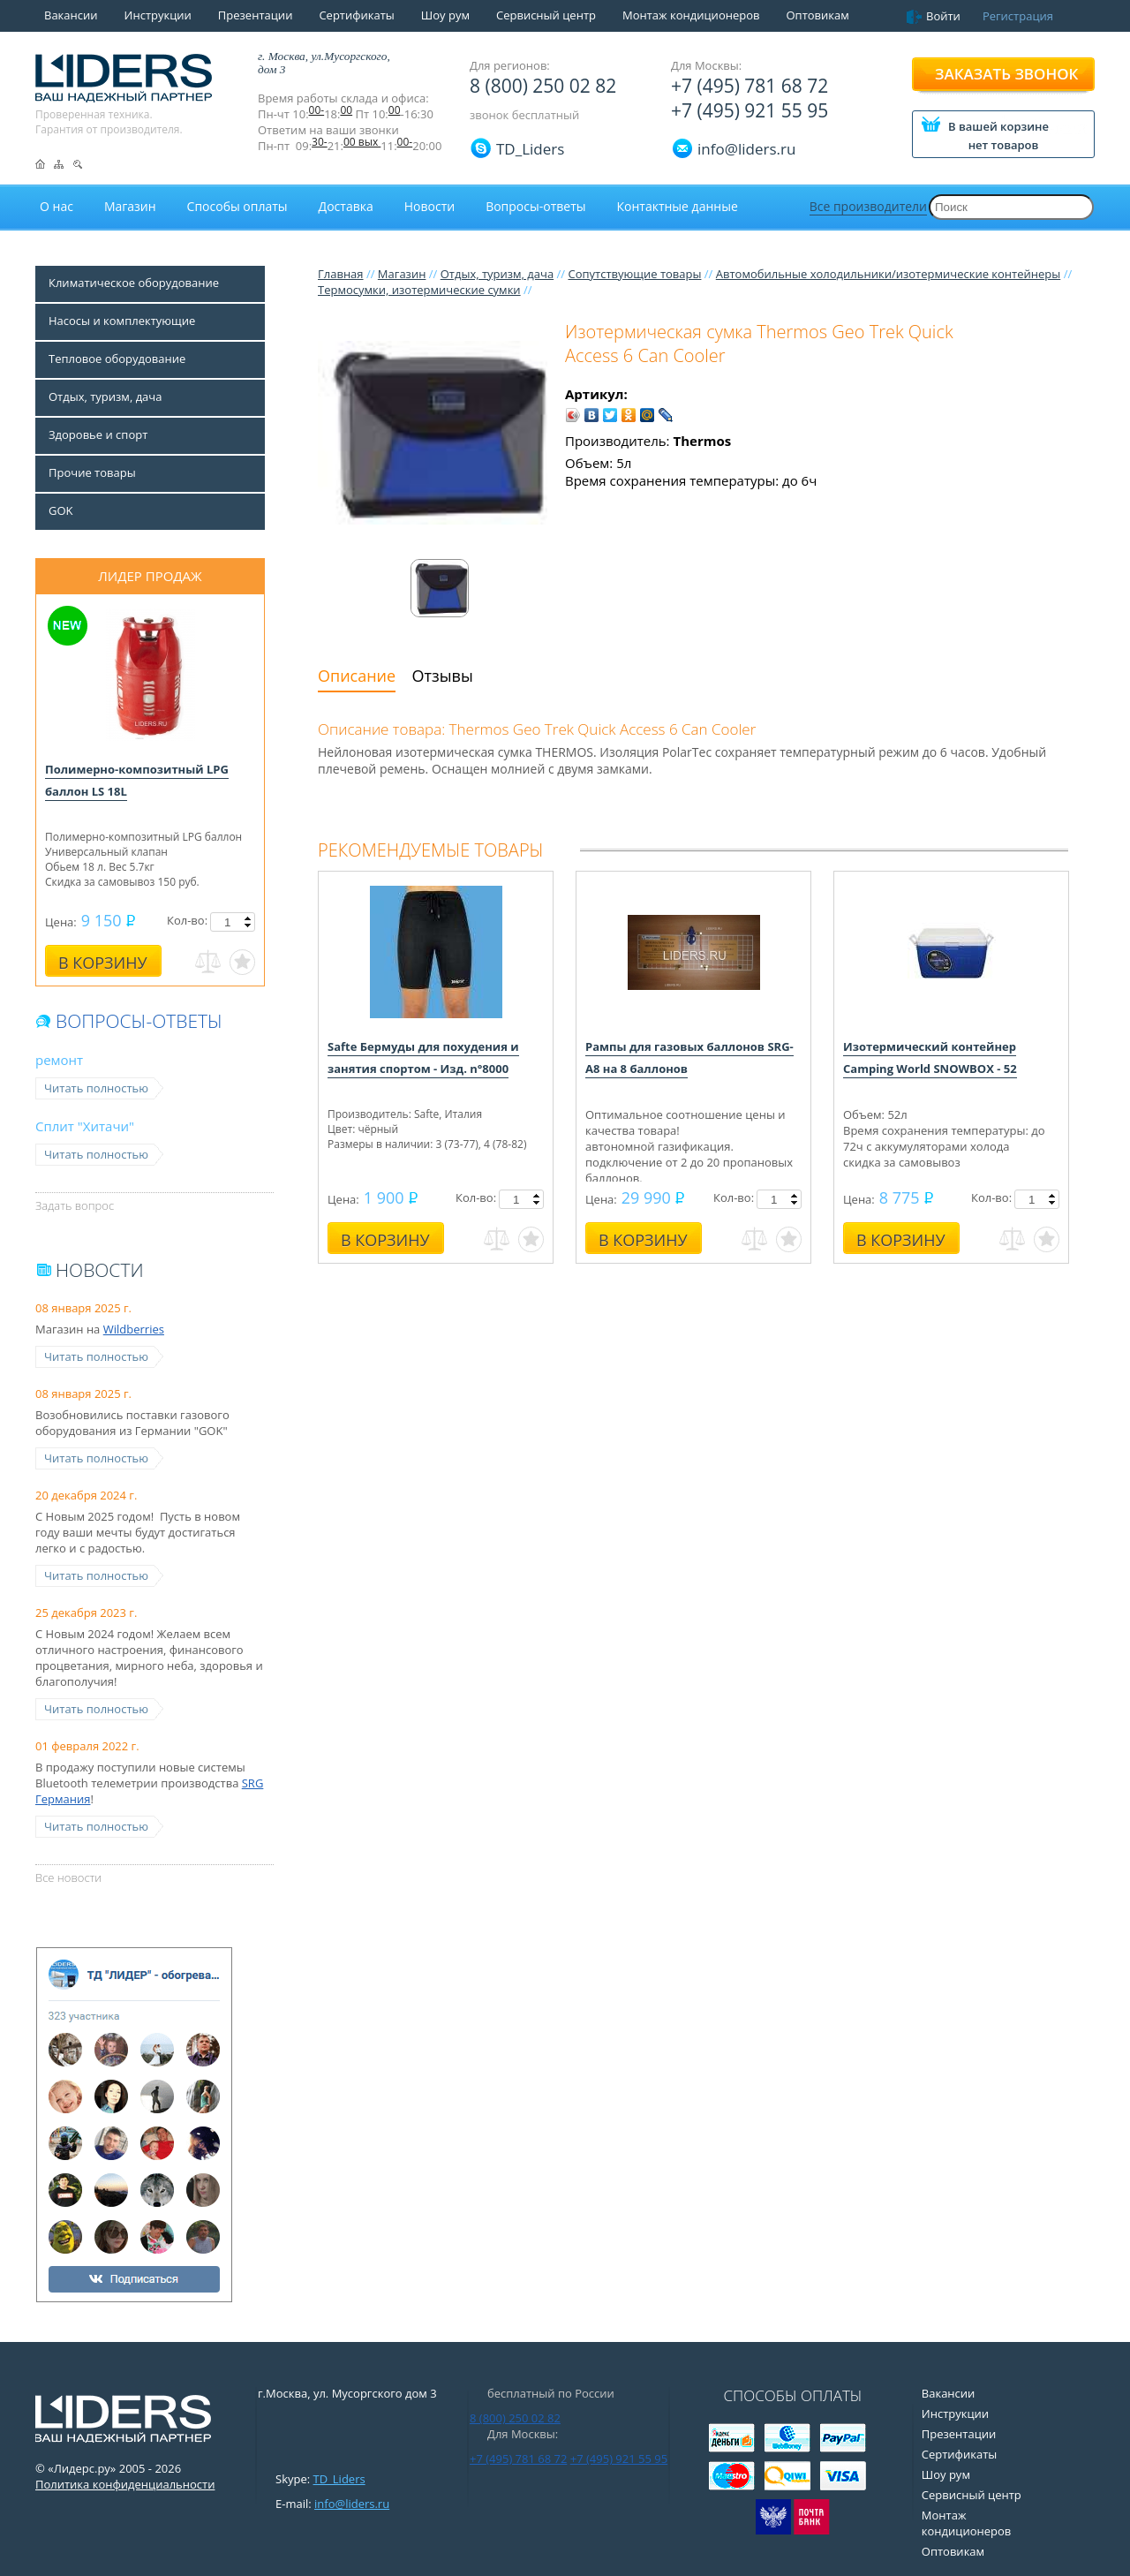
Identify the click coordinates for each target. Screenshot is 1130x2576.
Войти (943, 16)
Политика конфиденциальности (125, 2484)
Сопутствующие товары (634, 274)
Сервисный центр (546, 15)
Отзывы (442, 675)
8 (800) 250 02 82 (543, 85)
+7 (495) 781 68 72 (749, 85)
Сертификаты (356, 15)
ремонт (59, 1060)
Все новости (68, 1877)
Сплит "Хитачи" (84, 1126)
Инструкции (158, 15)
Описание (357, 675)
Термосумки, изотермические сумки (419, 290)
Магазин (402, 274)
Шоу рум (445, 15)
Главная (341, 274)
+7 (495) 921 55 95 (749, 110)
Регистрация (1018, 16)
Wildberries (133, 1329)
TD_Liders (530, 149)
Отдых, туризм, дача (497, 274)
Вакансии (71, 15)
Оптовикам (817, 15)
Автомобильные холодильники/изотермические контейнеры (888, 274)
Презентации (255, 15)
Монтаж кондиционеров (691, 15)
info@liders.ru (351, 2504)
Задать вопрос (74, 1205)
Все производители (868, 206)
